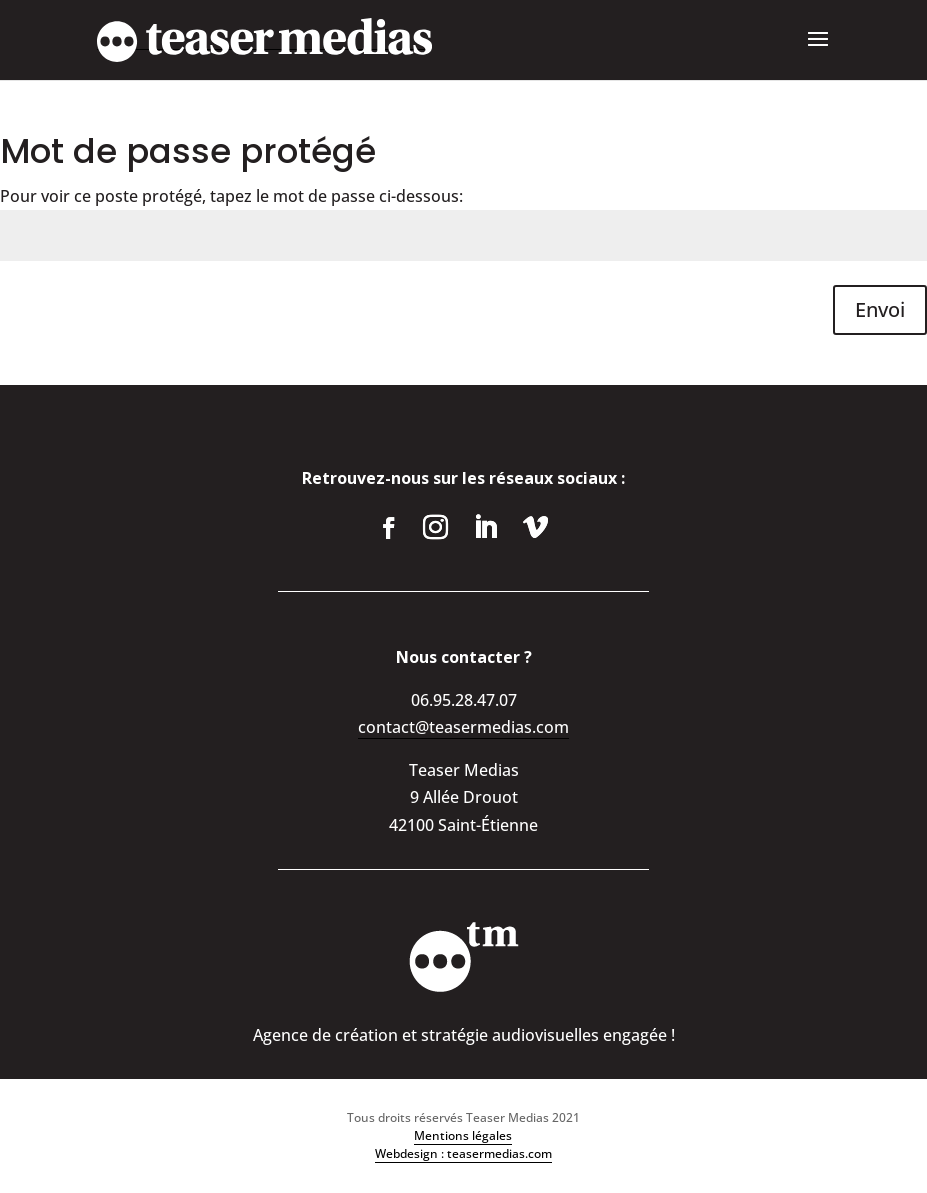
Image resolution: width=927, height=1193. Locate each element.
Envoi (880, 309)
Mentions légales (463, 1135)
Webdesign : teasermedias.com (463, 1153)
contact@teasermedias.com (463, 727)
